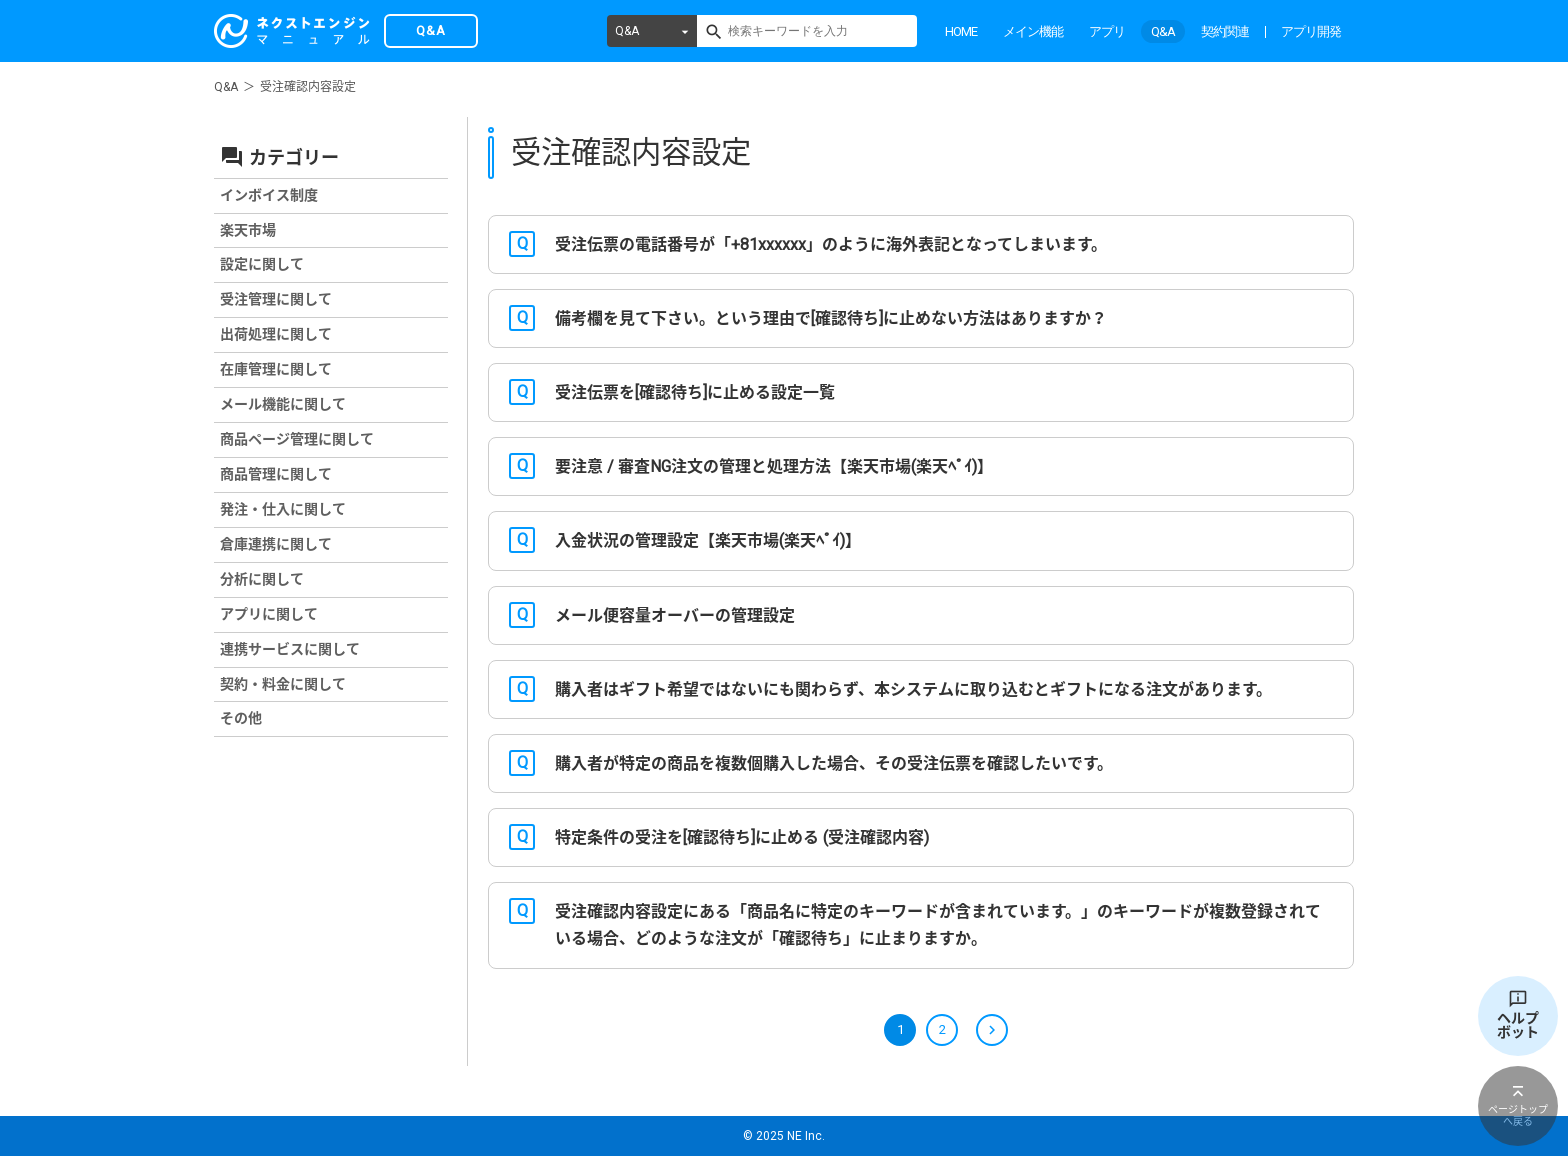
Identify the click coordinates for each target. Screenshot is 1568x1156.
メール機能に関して (283, 404)
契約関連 (1225, 31)
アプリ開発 (1311, 31)
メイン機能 (1033, 31)
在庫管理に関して (276, 369)
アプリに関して (269, 614)
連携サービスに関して (290, 649)
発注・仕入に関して (283, 509)
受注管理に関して (276, 299)
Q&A (627, 31)
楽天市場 (248, 230)
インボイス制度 (269, 195)
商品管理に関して (276, 474)
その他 (241, 718)
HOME (961, 31)
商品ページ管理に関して (297, 439)
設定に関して (262, 264)
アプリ (1107, 31)
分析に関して (262, 579)
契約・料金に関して (283, 684)
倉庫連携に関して (276, 544)
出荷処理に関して (276, 334)
